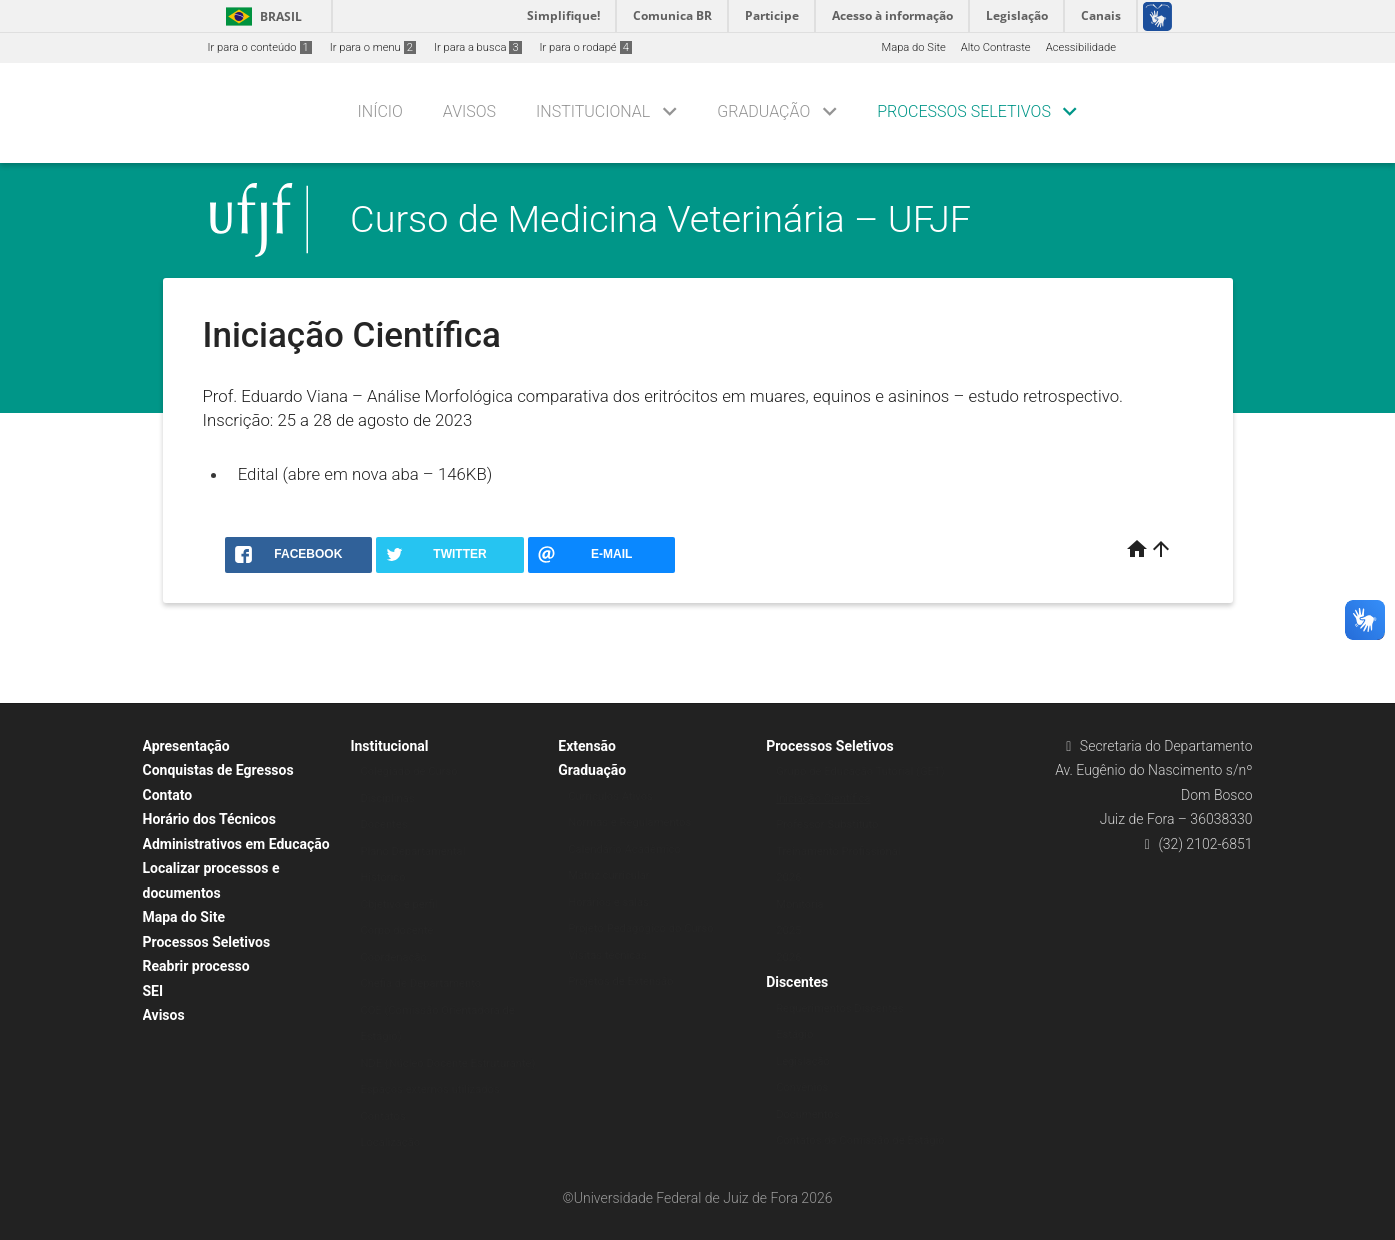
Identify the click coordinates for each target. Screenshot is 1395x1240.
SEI (153, 991)
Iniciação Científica (823, 798)
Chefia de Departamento (420, 983)
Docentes (383, 824)
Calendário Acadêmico (624, 849)
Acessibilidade (1081, 47)
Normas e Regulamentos (629, 822)
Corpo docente (396, 930)
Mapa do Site (913, 47)
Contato (168, 795)
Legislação (803, 1061)
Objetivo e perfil (398, 904)
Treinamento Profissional (838, 851)
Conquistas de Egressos (218, 770)
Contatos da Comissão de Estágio (860, 1140)
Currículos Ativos (610, 796)
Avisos (469, 111)
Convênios (802, 1087)
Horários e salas (608, 902)
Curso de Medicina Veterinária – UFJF (660, 219)
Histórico (382, 877)
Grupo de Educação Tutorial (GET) (860, 771)
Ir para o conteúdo (260, 47)
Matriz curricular (608, 875)
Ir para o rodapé (586, 47)
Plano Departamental (412, 851)
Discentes (797, 982)
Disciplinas (387, 798)
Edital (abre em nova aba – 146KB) (365, 474)
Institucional (593, 111)
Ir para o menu (373, 47)
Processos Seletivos (964, 111)
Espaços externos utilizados (429, 1089)
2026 (788, 877)
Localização (390, 1142)
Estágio (794, 1034)
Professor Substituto (827, 824)
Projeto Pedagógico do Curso (640, 928)
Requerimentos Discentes (839, 1008)
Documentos (807, 1114)
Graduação (763, 111)
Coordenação (393, 957)
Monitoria (800, 904)
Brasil (260, 16)
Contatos (382, 1116)
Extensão (587, 746)
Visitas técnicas (607, 955)
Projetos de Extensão (620, 981)
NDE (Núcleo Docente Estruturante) (447, 1063)
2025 (788, 930)
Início (380, 111)
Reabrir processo (196, 966)
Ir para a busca (478, 47)
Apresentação (186, 746)
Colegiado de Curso (408, 771)
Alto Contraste (996, 47)
